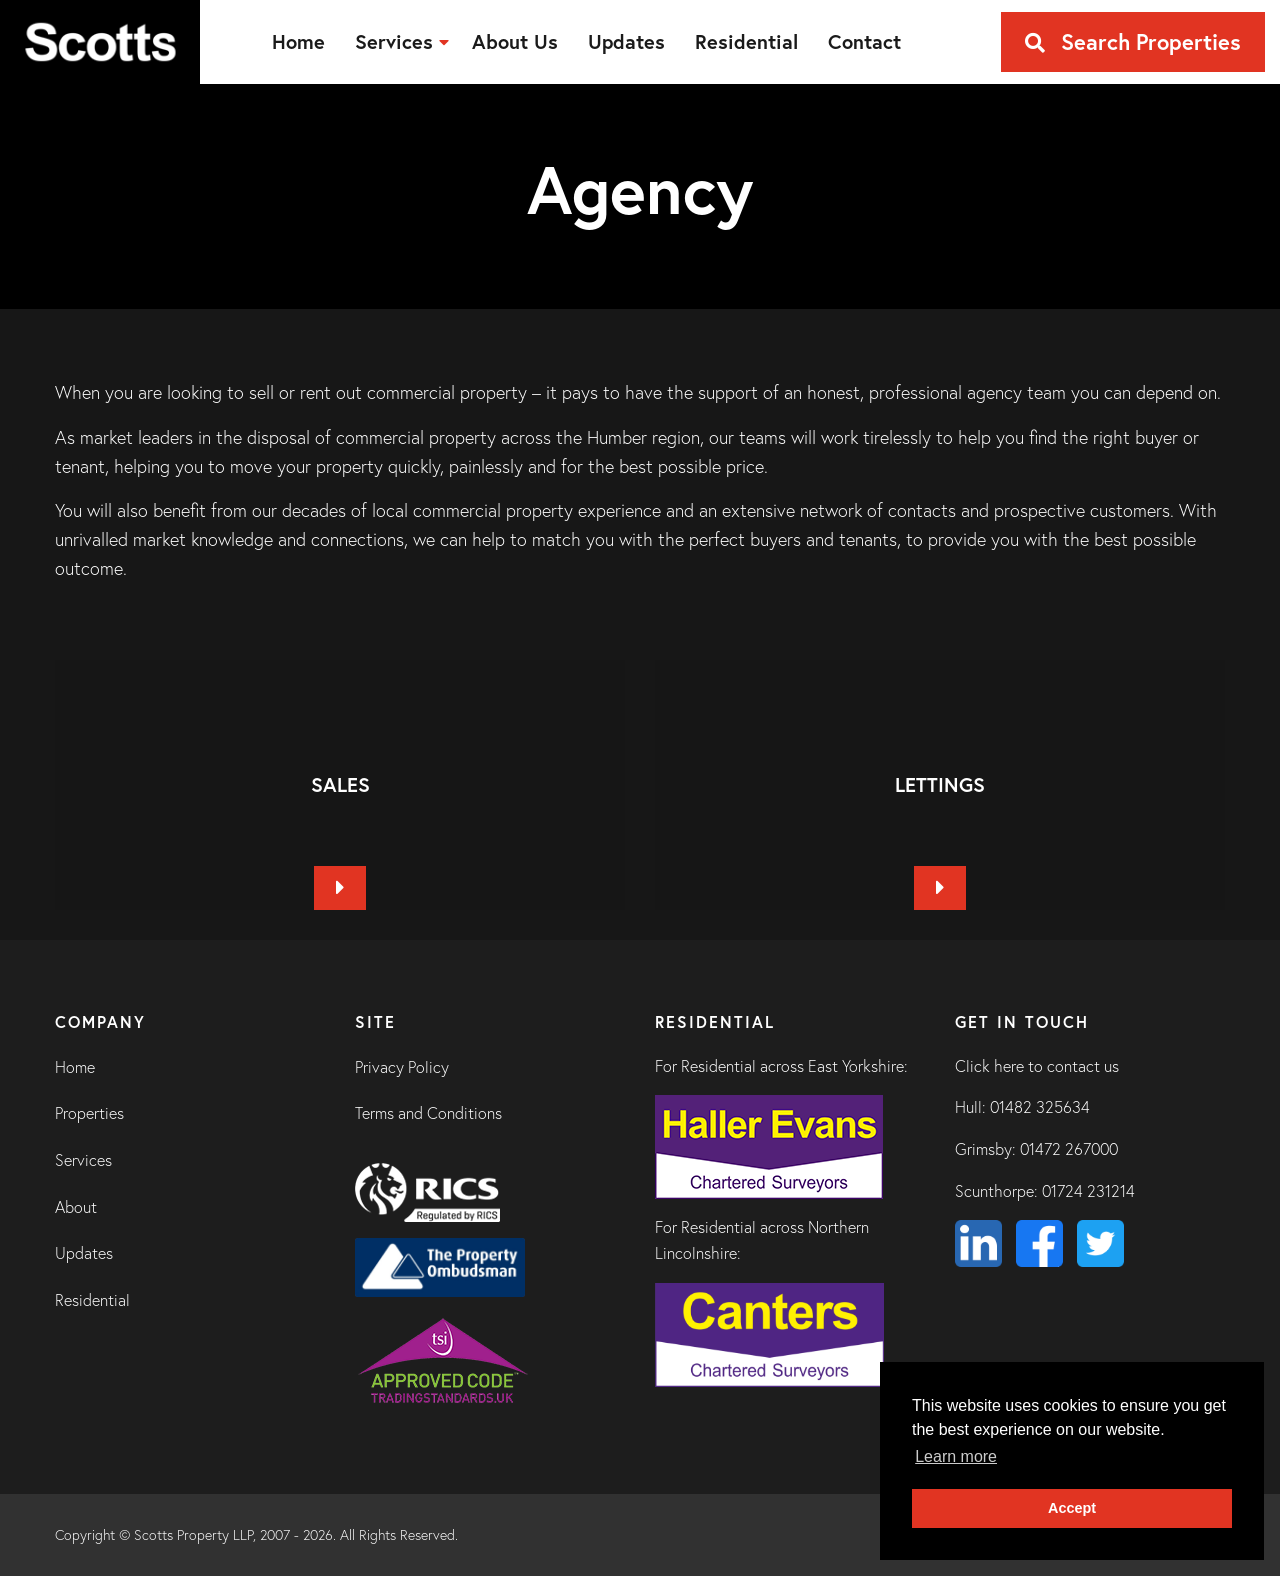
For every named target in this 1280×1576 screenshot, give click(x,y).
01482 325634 (1040, 1107)
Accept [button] (1072, 1508)
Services (83, 1160)
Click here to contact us (1037, 1066)
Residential (92, 1300)
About (76, 1207)
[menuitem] (298, 42)
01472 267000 (1069, 1149)
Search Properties (1133, 41)
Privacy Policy (402, 1067)
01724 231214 (1088, 1191)
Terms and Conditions (428, 1113)
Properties (89, 1113)
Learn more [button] (956, 1456)
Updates (84, 1253)
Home (75, 1067)
